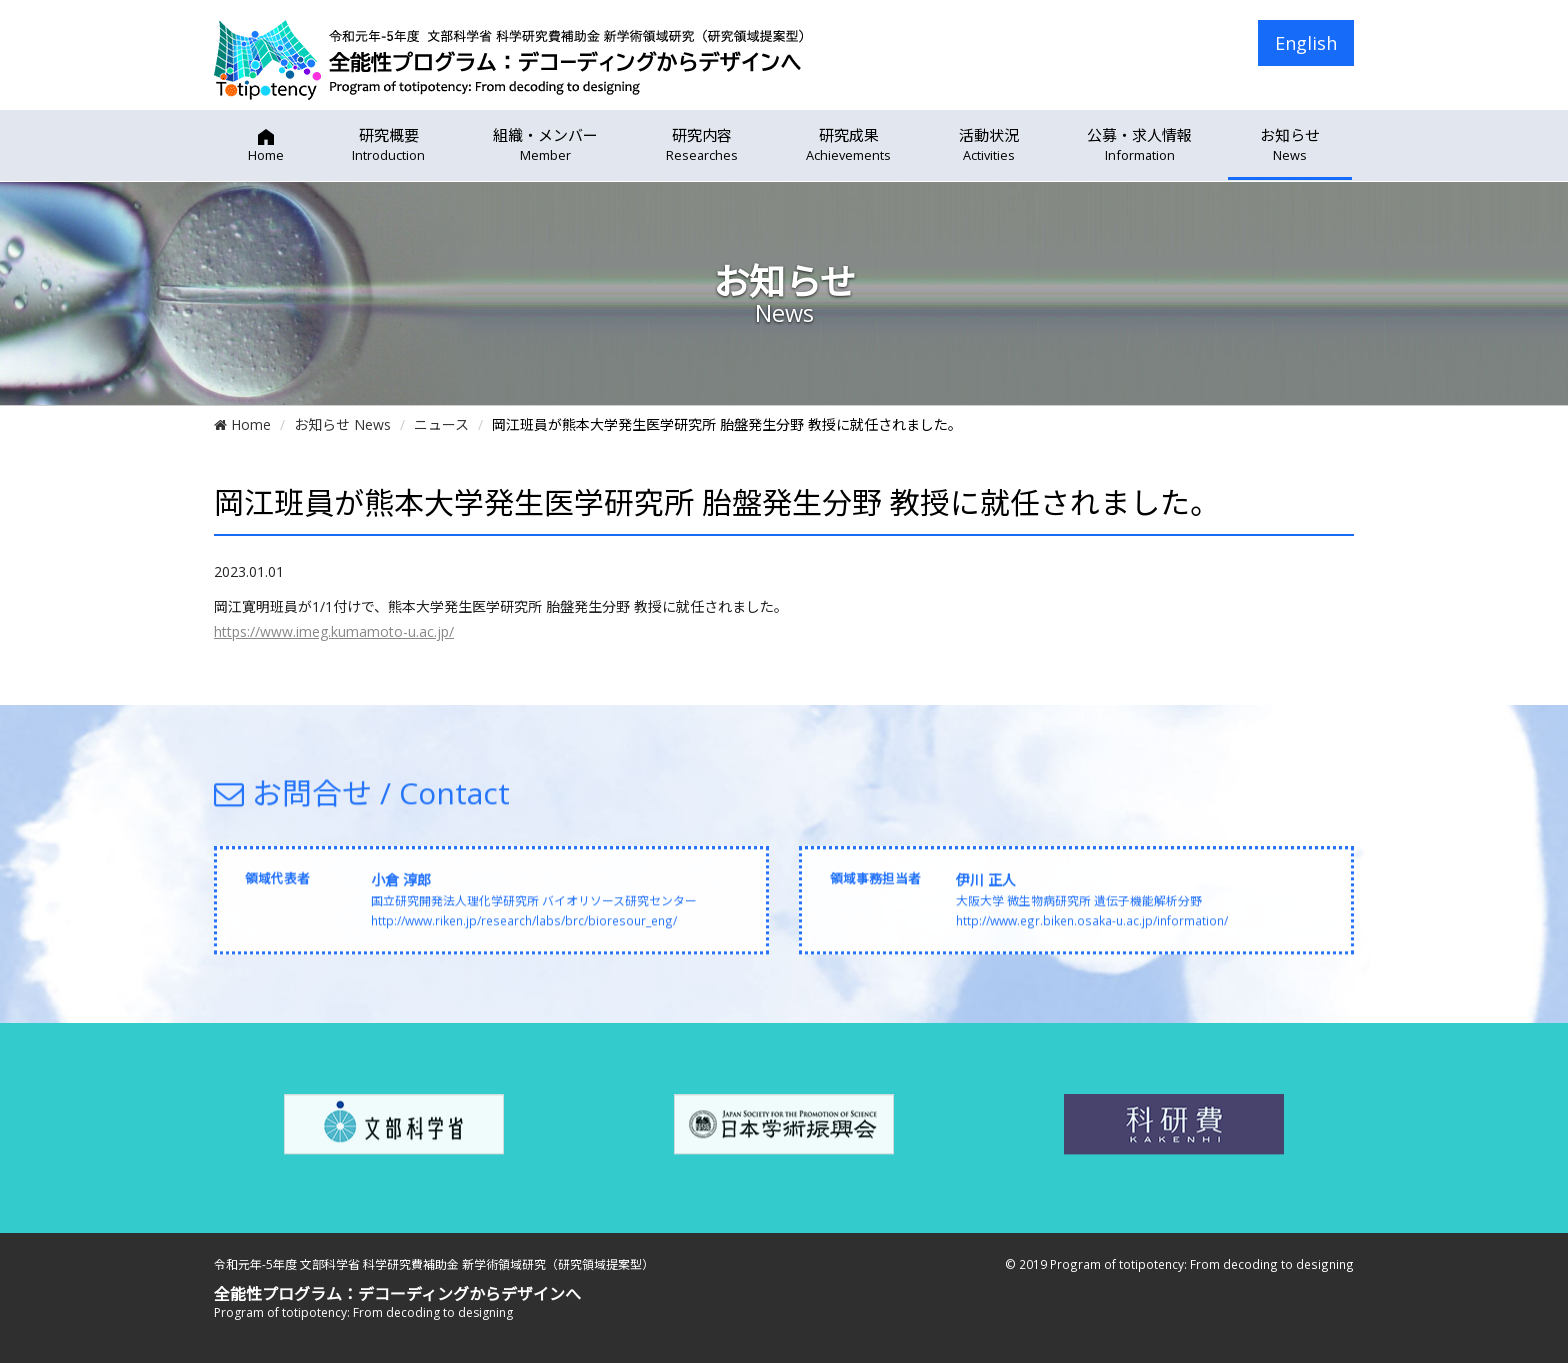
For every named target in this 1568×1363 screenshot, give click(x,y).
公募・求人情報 (1139, 145)
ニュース (441, 424)
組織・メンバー (545, 145)
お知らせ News (342, 424)
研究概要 (388, 145)
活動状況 (989, 145)
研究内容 (702, 145)
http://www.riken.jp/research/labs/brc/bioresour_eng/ (524, 930)
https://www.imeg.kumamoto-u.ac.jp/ (334, 631)
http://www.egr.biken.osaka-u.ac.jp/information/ (1092, 930)
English (1306, 43)
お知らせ (1290, 145)
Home (242, 424)
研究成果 (848, 145)
